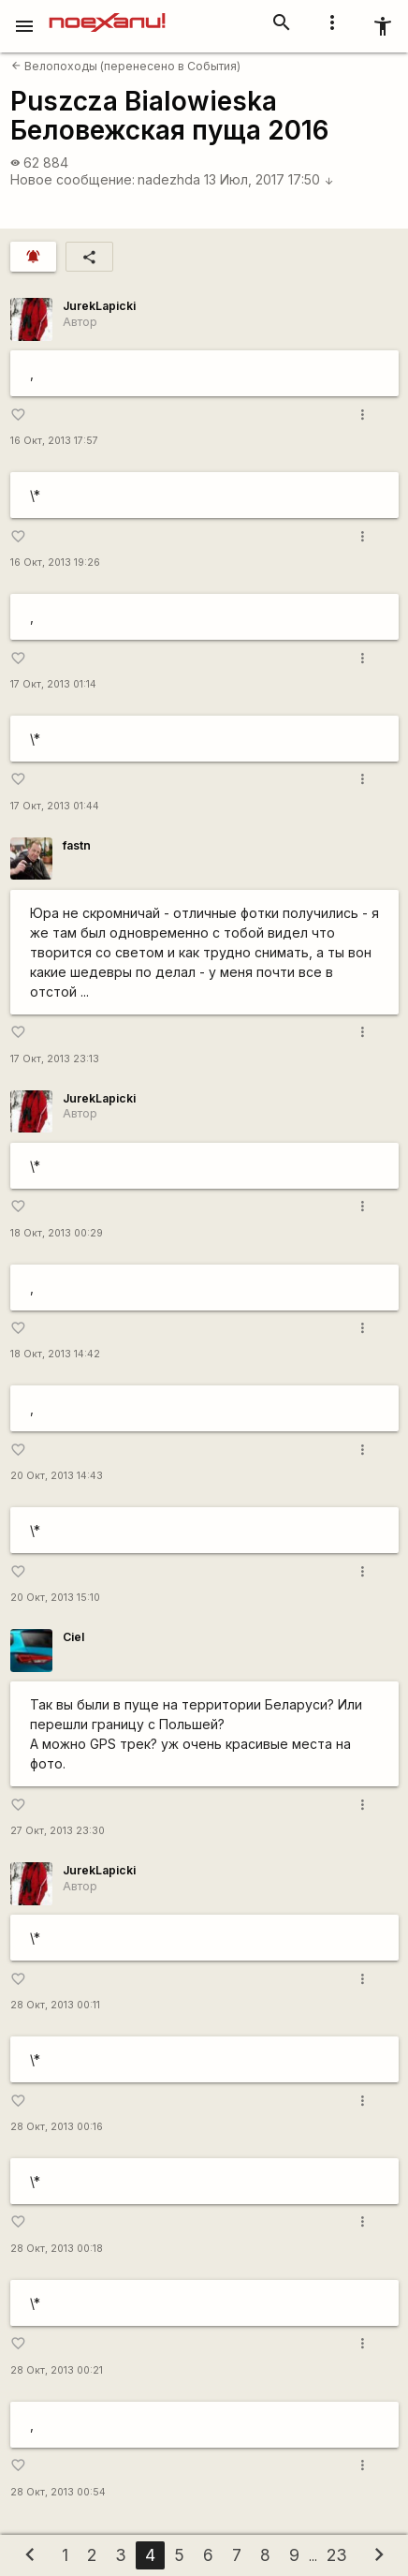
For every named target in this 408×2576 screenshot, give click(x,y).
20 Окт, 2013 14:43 (56, 1476)
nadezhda (169, 179)
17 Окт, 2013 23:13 (54, 1059)
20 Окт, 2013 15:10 (55, 1597)
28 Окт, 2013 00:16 (56, 2127)
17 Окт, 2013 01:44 (54, 806)
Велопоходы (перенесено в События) (125, 66)
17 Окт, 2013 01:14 (53, 684)
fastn (77, 845)
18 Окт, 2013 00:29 (56, 1233)
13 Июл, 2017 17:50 (269, 179)
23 (337, 2555)
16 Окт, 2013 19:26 (55, 562)
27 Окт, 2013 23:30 (57, 1831)
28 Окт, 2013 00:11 (55, 2005)
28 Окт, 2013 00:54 (58, 2492)
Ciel (73, 1637)
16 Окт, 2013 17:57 (54, 441)
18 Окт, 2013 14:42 (55, 1354)
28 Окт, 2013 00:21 (56, 2370)
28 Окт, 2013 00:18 (56, 2249)
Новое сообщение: (72, 179)
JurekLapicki (99, 306)
